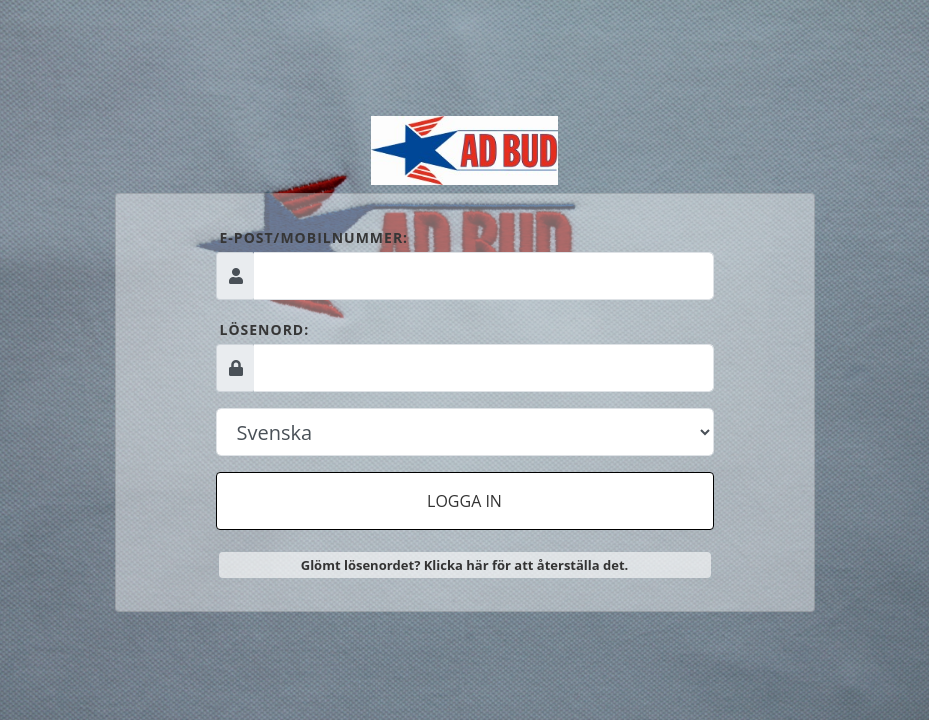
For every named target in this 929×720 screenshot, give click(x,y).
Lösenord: (265, 329)
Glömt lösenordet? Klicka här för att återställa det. (465, 565)
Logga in (464, 501)
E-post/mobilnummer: (314, 237)
